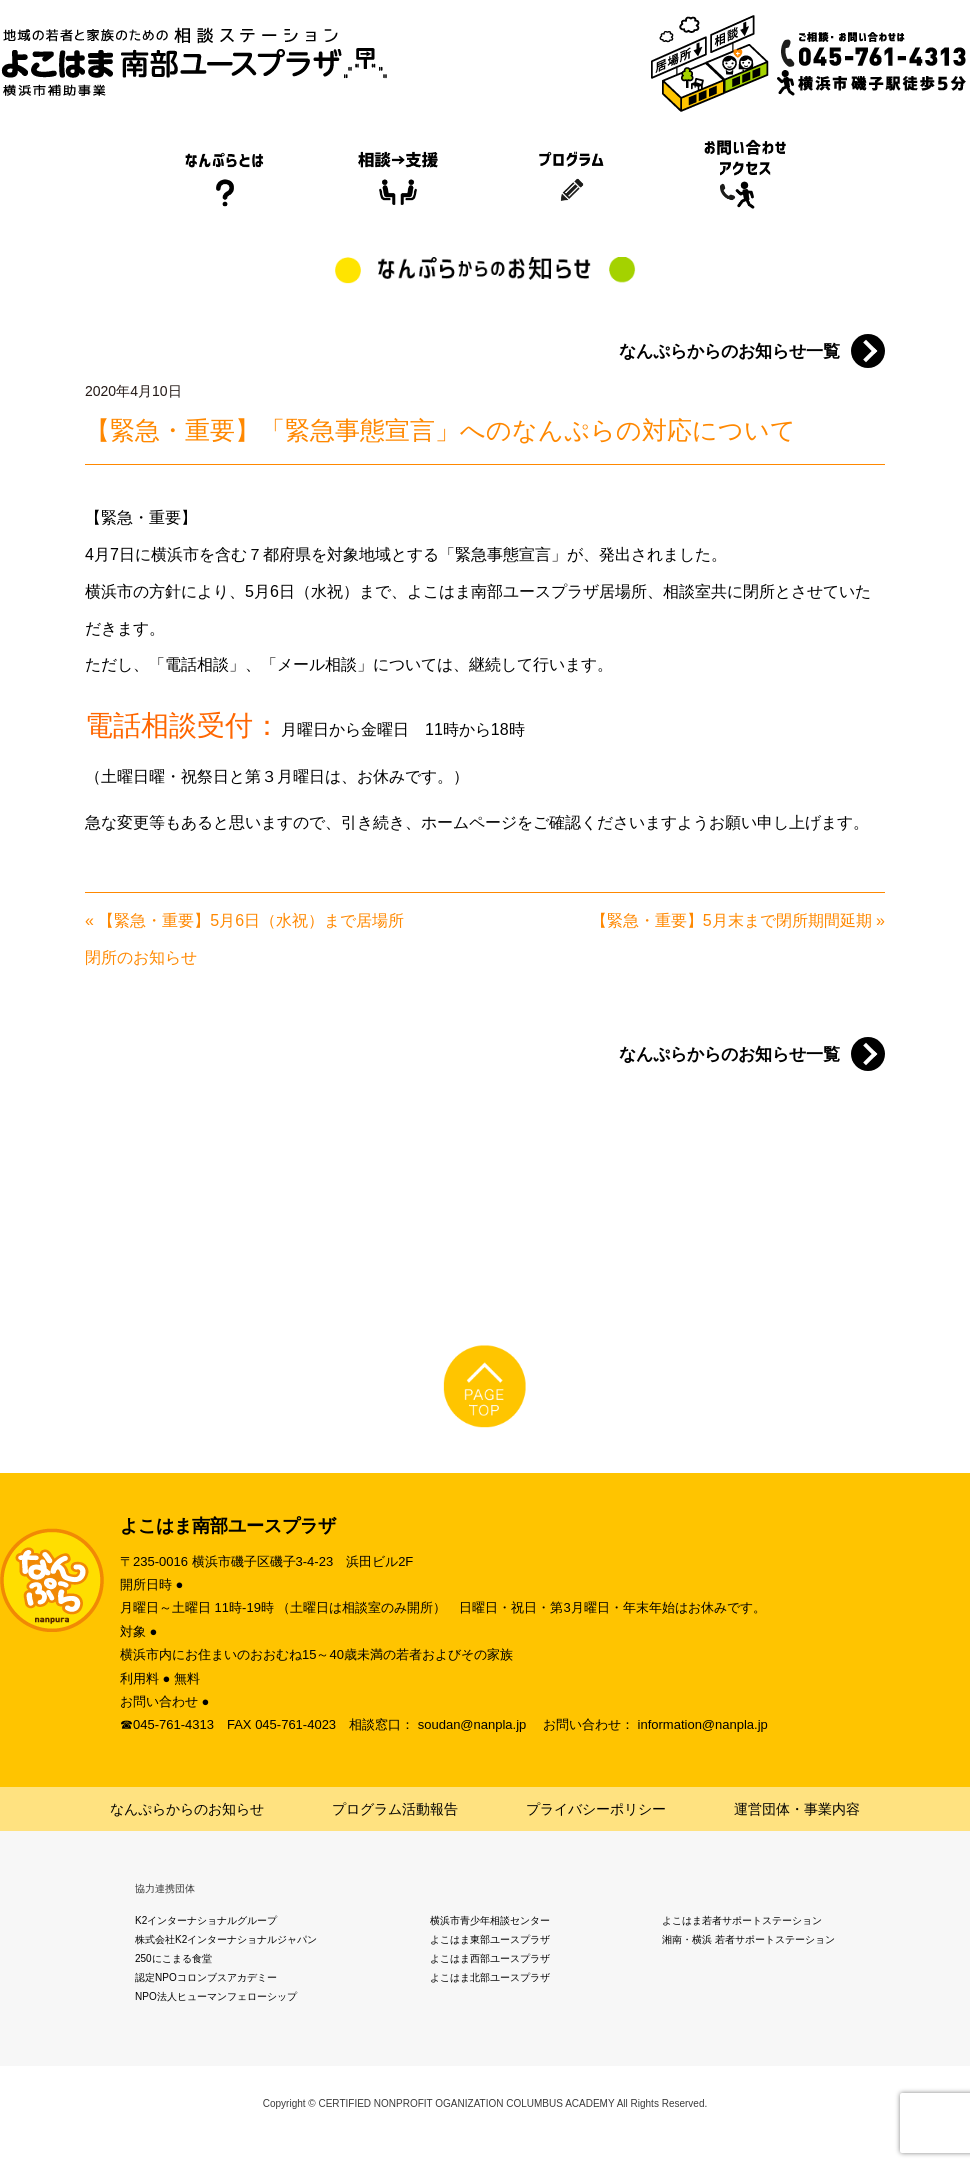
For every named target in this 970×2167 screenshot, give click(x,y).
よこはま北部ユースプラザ (490, 1977)
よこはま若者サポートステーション (742, 1920)
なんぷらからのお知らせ (187, 1809)
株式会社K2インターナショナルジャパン (226, 1939)
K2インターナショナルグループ (206, 1920)
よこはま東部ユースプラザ (490, 1939)
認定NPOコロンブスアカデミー (206, 1977)
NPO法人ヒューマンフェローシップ (216, 1996)
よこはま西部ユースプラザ (490, 1958)
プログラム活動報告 (395, 1809)
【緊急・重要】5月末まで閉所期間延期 (731, 920)
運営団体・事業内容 (797, 1809)
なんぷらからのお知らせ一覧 (729, 351)
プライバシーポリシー (596, 1809)
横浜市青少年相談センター (490, 1920)
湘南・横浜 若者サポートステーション (748, 1939)
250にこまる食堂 (173, 1958)
